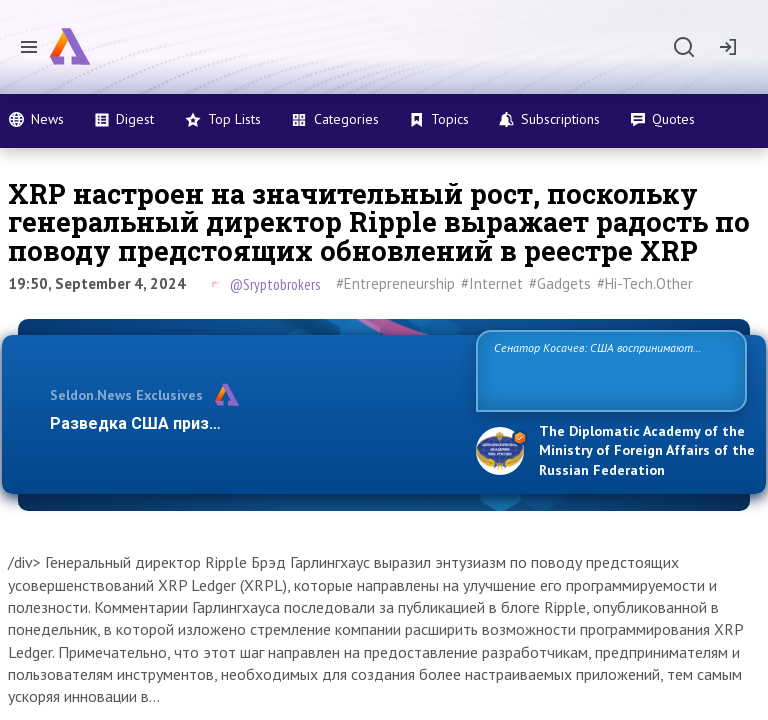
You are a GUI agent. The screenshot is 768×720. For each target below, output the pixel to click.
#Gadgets (560, 283)
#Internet (492, 283)
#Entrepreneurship (395, 283)
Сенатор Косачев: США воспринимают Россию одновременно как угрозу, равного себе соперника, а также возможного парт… (608, 369)
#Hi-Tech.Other (645, 283)
